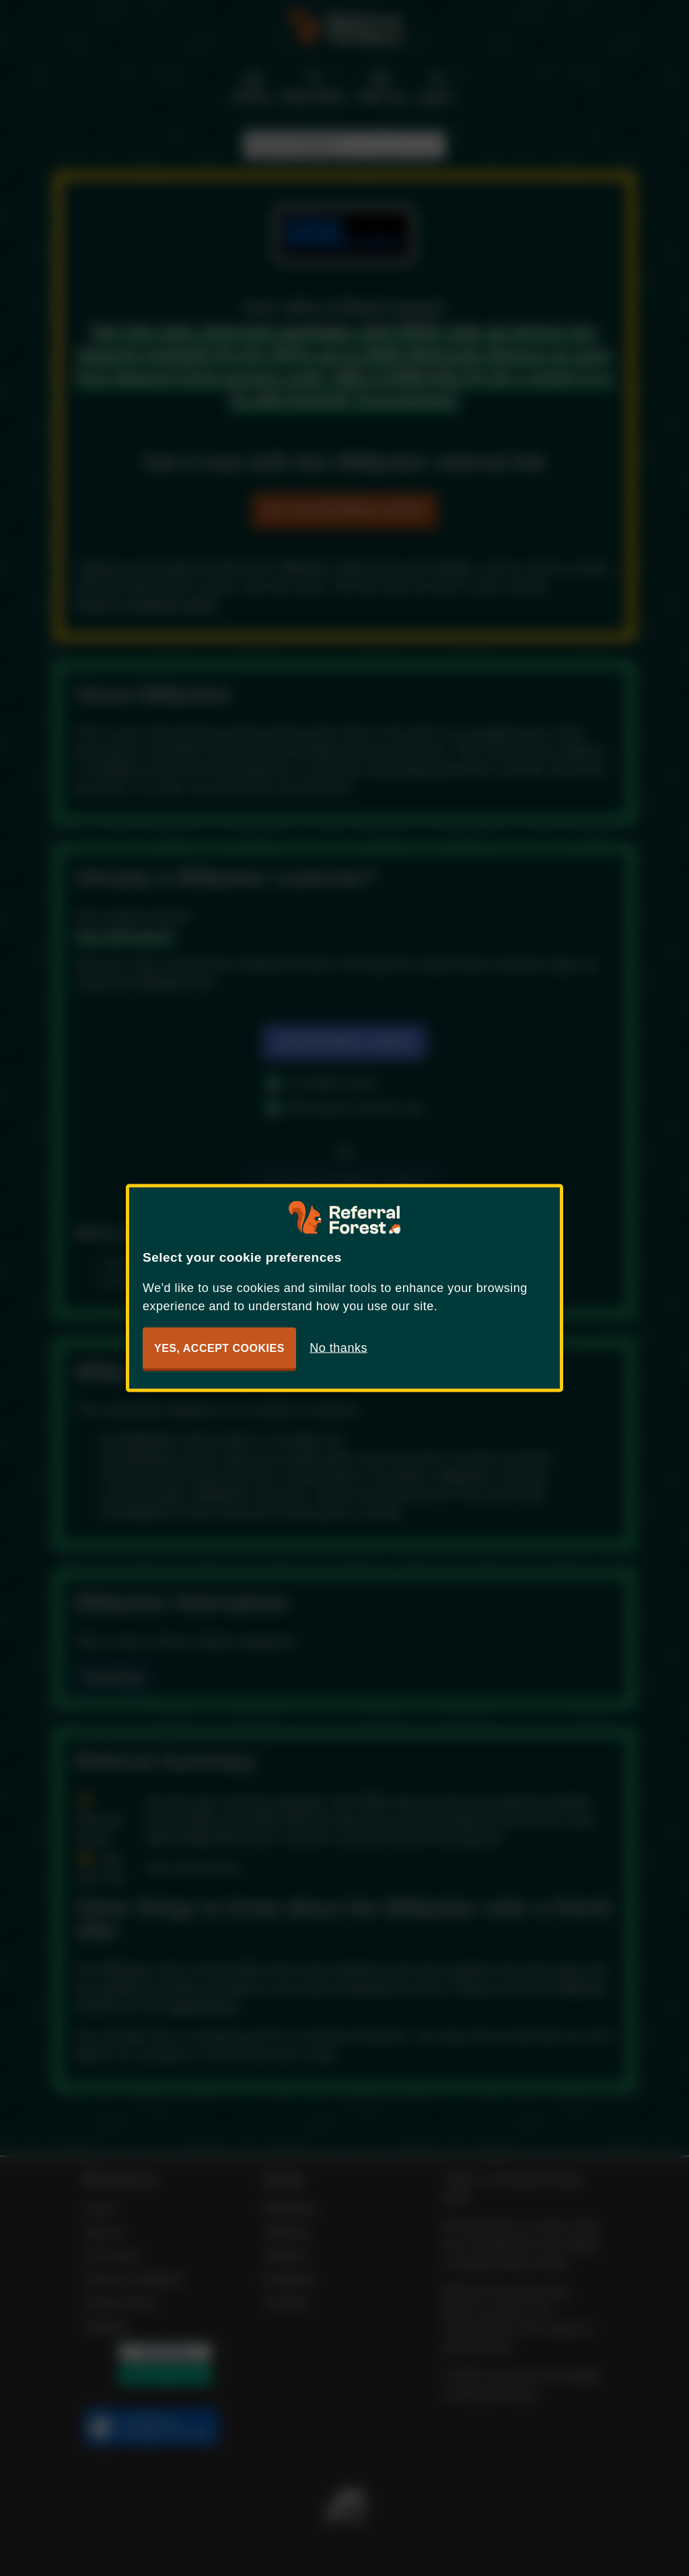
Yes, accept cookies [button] (219, 1348)
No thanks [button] (338, 1348)
